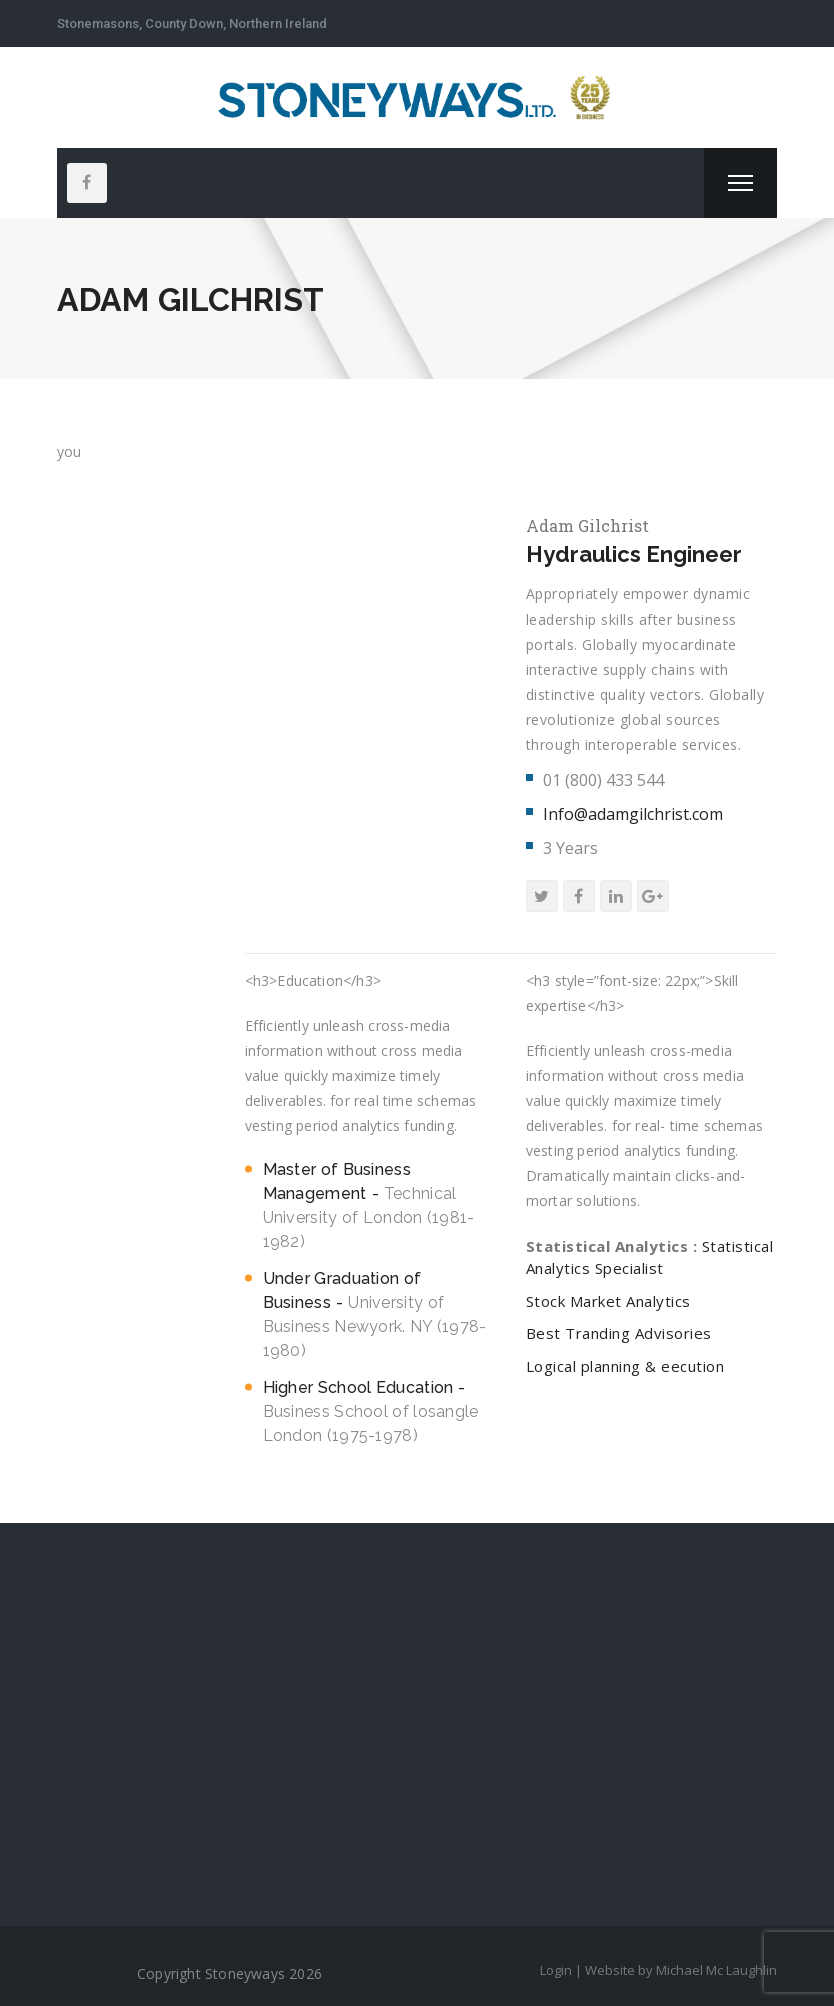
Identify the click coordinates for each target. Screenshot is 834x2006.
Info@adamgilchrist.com (633, 814)
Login (556, 1970)
